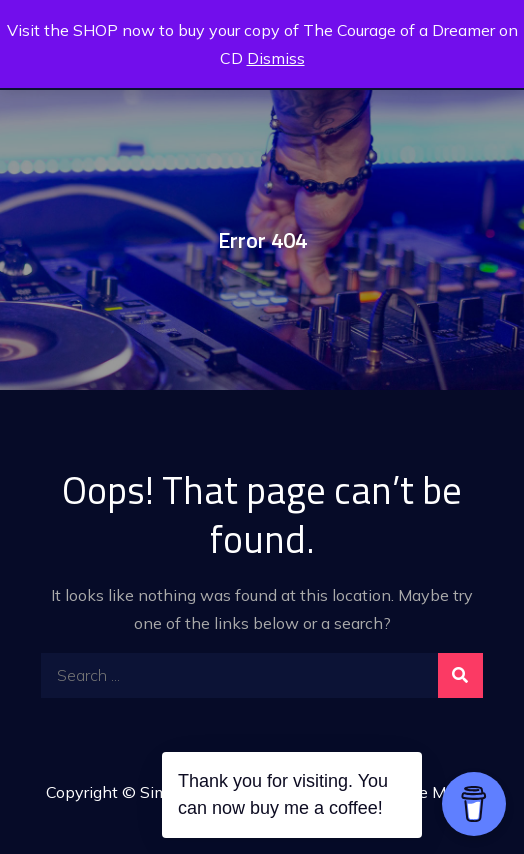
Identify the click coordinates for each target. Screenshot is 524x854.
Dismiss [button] (276, 58)
